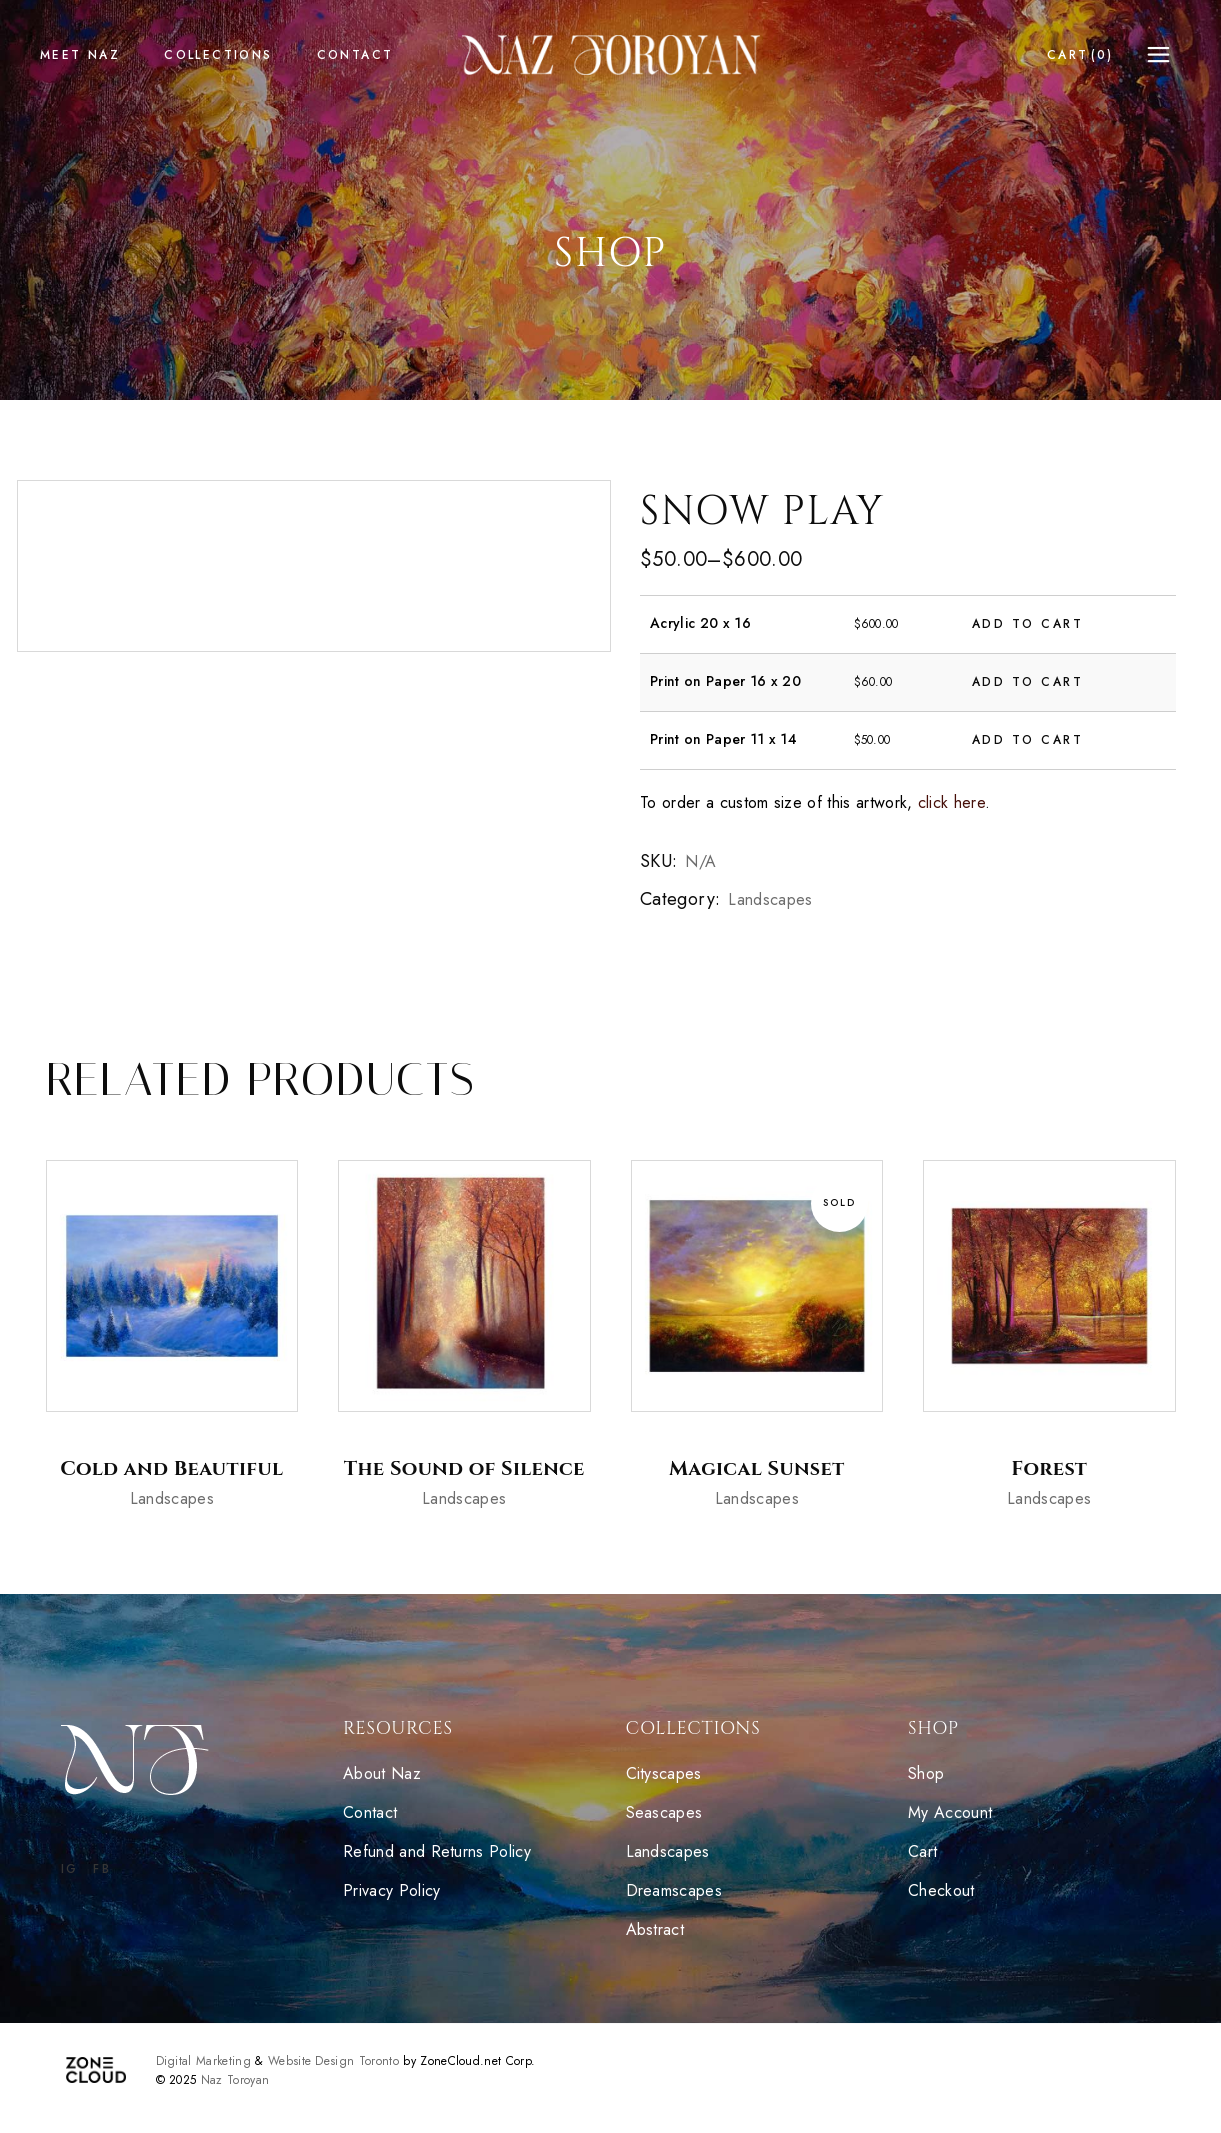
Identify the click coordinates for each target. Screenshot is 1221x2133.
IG (70, 1869)
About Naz (382, 1773)
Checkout (941, 1890)
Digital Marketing (203, 2061)
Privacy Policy (391, 1890)
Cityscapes (664, 1773)
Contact (370, 1812)
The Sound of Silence (464, 1468)
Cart (922, 1851)
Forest (1049, 1468)
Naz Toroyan (235, 2080)
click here (951, 802)
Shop (926, 1773)
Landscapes (770, 899)
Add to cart (1028, 624)
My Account (950, 1812)
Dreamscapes (677, 1890)
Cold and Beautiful (171, 1468)
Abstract (658, 1929)
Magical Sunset (757, 1468)
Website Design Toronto (333, 2061)
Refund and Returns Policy (437, 1851)
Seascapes (667, 1812)
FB (102, 1869)
